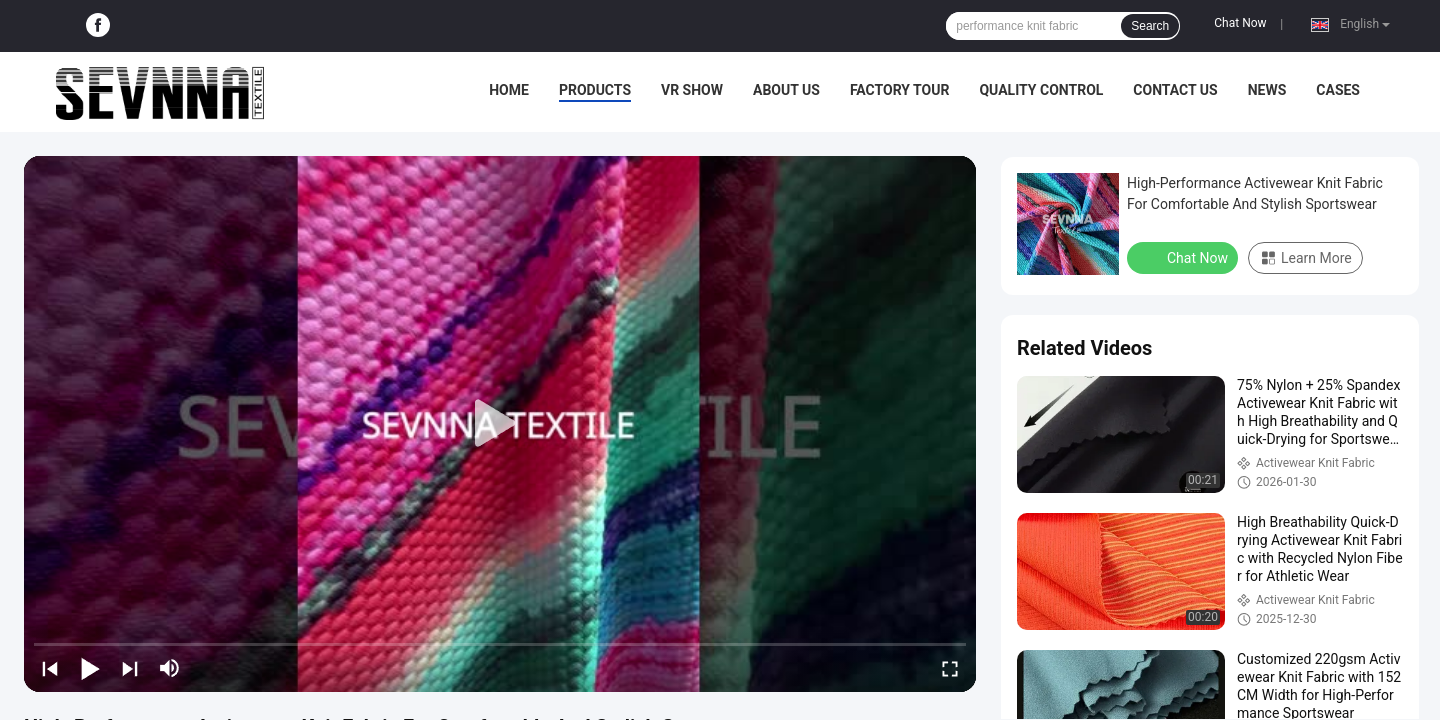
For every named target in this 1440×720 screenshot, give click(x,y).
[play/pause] (90, 668)
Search (1150, 26)
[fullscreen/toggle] (950, 668)
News (1267, 90)
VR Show (692, 90)
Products (595, 90)
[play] (500, 424)
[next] (130, 668)
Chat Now (1240, 23)
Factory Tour (900, 90)
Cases (1338, 90)
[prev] (50, 668)
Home (509, 90)
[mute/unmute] (170, 668)
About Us (786, 90)
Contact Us (1175, 90)
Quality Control (1041, 90)
